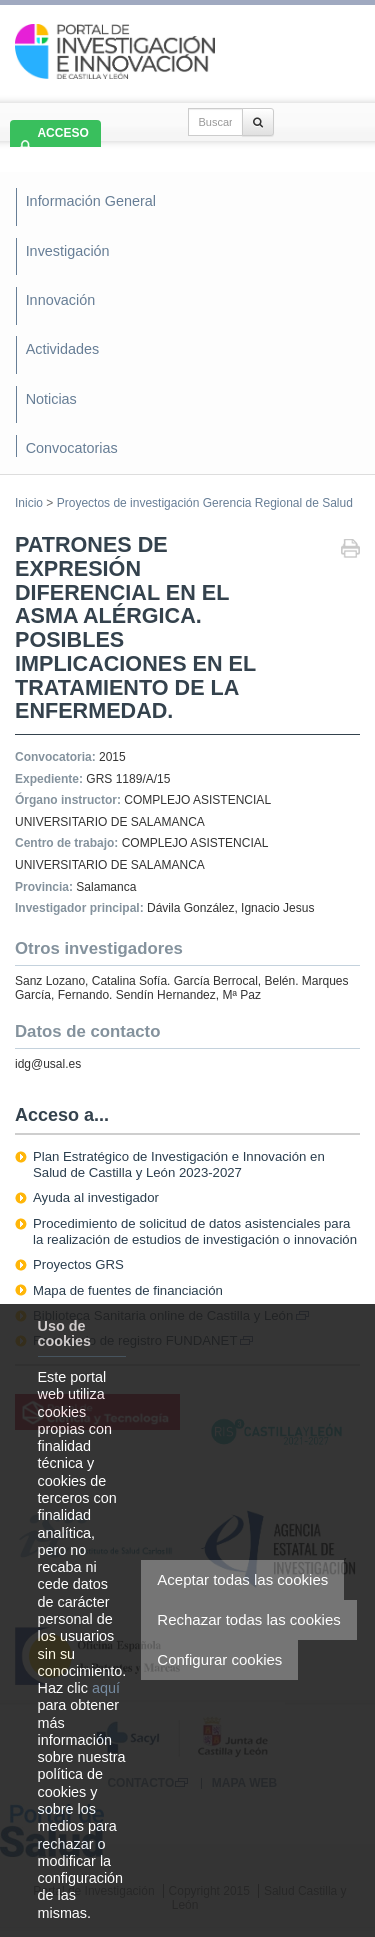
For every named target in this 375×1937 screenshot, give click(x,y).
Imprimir (350, 550)
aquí (106, 1688)
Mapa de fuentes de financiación (128, 1290)
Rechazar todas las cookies (248, 1619)
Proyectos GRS (78, 1264)
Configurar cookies (219, 1659)
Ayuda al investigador (96, 1197)
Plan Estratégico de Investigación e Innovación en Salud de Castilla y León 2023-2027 (179, 1164)
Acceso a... (62, 1115)
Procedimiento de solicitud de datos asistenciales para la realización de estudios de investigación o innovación (195, 1231)
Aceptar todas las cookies (242, 1579)
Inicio (29, 503)
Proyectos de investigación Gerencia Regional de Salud (205, 503)
